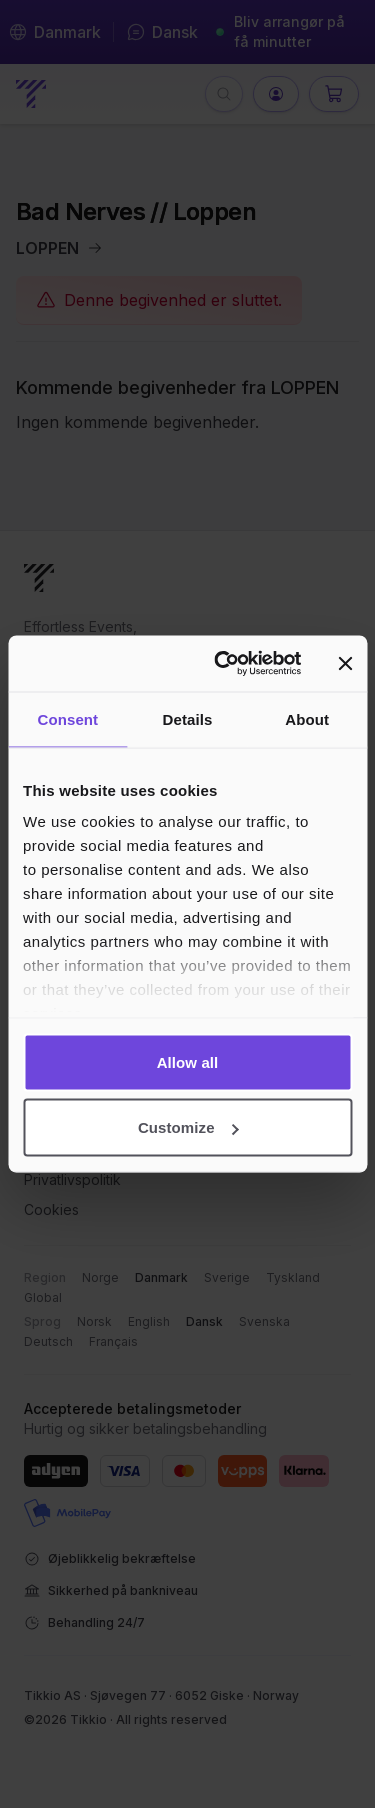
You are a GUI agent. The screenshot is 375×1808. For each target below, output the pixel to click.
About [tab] (307, 718)
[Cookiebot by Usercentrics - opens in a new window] (223, 664)
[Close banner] (345, 663)
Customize (188, 1127)
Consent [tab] (67, 718)
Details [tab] (188, 718)
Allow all (188, 1061)
